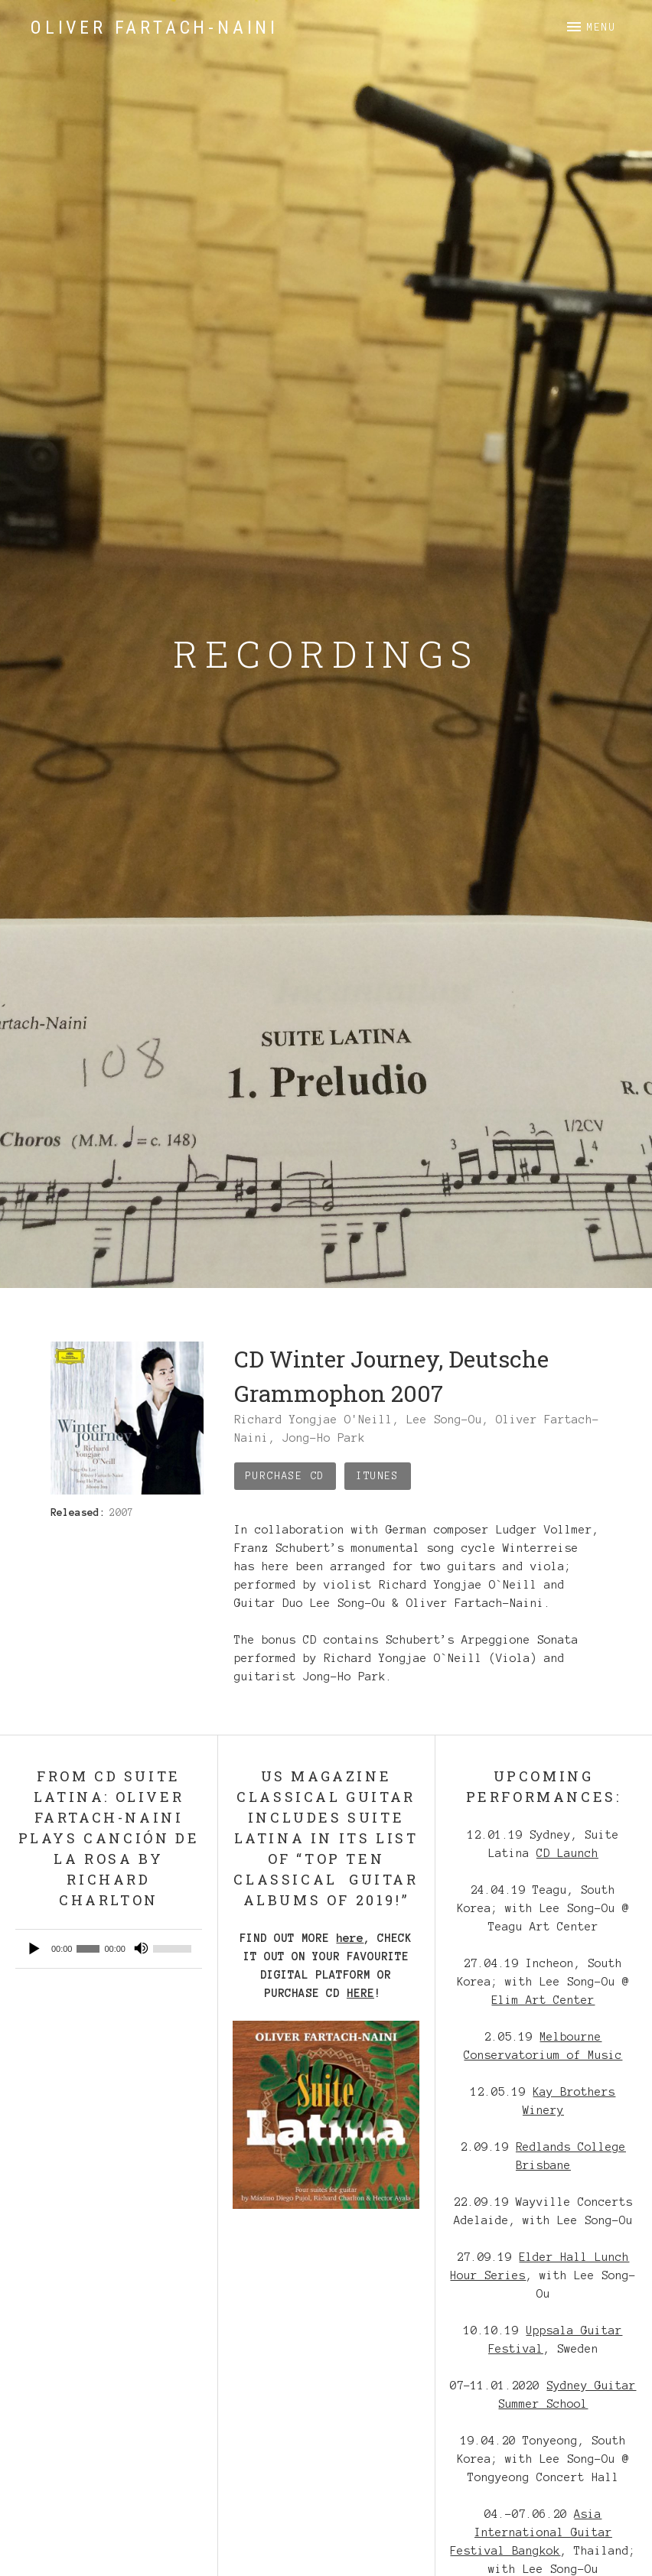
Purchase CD (285, 1476)
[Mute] (141, 1948)
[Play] (35, 1948)
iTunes (377, 1476)
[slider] (88, 1949)
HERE (360, 1993)
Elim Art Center (543, 2000)
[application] (108, 1949)
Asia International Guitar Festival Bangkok (531, 2532)
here (349, 1938)
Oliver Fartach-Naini (155, 27)
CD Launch (567, 1853)
